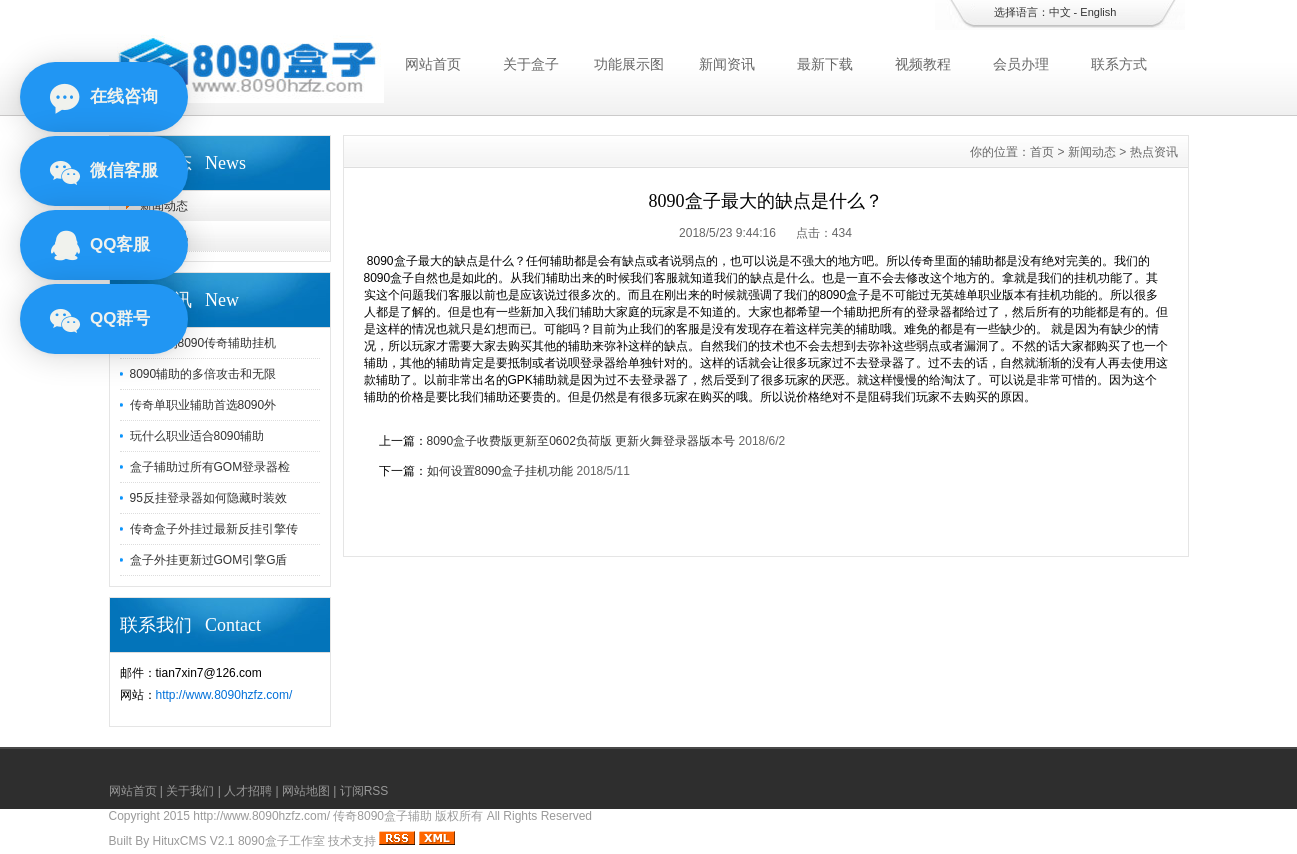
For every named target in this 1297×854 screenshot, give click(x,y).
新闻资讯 (727, 64)
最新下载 (825, 64)
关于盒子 (531, 64)
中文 (1060, 12)
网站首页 (433, 64)
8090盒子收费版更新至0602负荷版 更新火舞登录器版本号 (581, 441)
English (1098, 12)
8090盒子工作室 (281, 841)
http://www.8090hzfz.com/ (224, 695)
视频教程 (923, 64)
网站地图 (306, 791)
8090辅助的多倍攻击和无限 (203, 374)
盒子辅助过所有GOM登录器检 (210, 467)
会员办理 (1021, 64)
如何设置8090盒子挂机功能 (500, 471)
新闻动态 (164, 206)
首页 (1042, 152)
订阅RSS (364, 791)
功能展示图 (629, 64)
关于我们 (190, 791)
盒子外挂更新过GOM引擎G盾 (209, 560)
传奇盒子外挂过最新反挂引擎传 (214, 529)
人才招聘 (248, 791)
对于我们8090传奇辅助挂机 (203, 343)
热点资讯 (164, 236)
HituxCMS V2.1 (194, 841)
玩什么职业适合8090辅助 (197, 436)
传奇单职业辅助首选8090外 (203, 405)
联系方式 (1119, 64)
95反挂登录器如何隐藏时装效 (208, 498)
